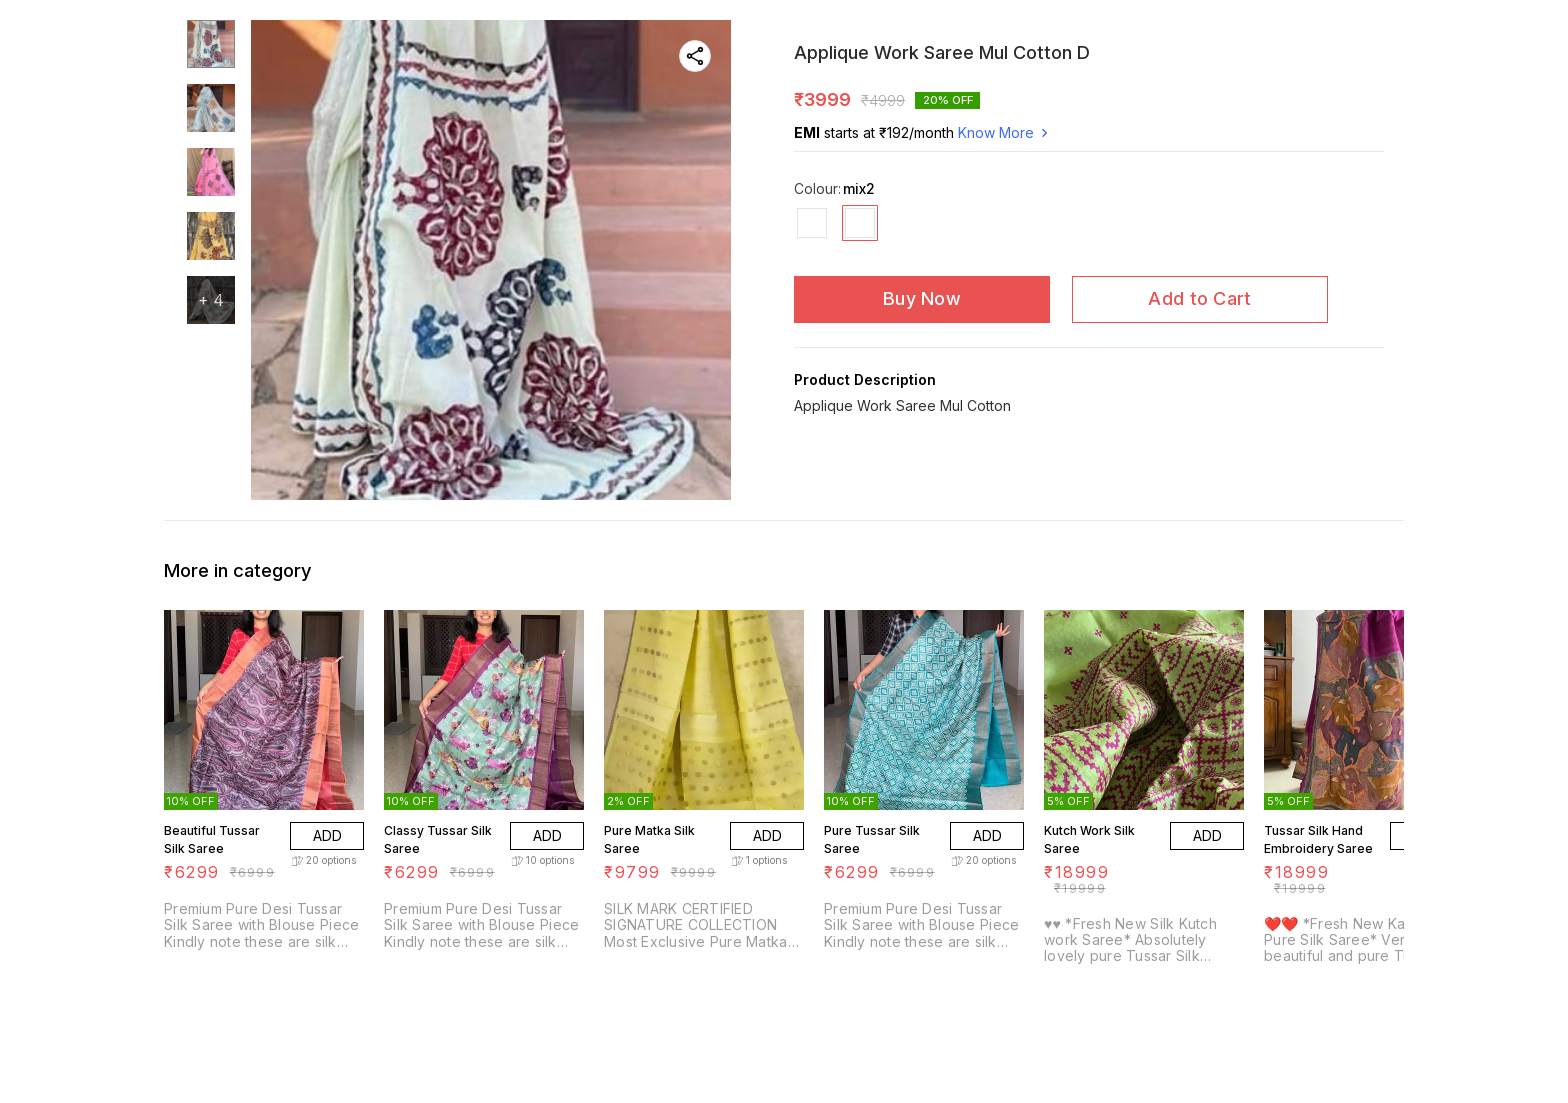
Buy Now (922, 298)
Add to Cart (1199, 298)
